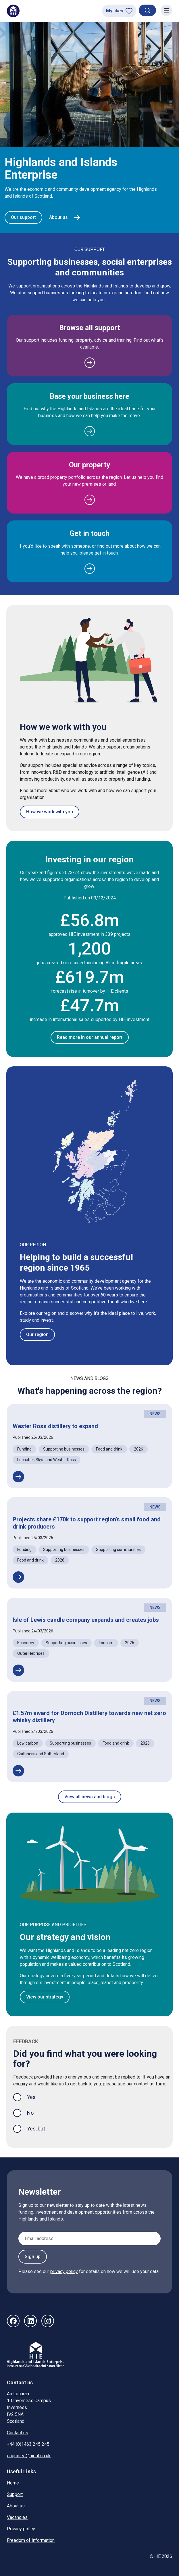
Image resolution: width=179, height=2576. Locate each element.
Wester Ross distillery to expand (55, 1426)
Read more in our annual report (89, 1037)
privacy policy (64, 2271)
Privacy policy (21, 2529)
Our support (23, 217)
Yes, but (36, 2129)
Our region (37, 1334)
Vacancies (17, 2517)
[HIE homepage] (13, 11)
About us (16, 2506)
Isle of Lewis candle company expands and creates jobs (86, 1619)
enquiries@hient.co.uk (29, 2455)
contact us (144, 2084)
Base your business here (89, 396)
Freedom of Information (31, 2540)
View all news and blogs (89, 1796)
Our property (89, 465)
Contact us (17, 2432)
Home (13, 2483)
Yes (36, 2096)
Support (15, 2494)
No (30, 2113)
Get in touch (89, 533)
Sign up (33, 2256)
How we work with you (49, 811)
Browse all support (89, 328)
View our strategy (44, 1997)
